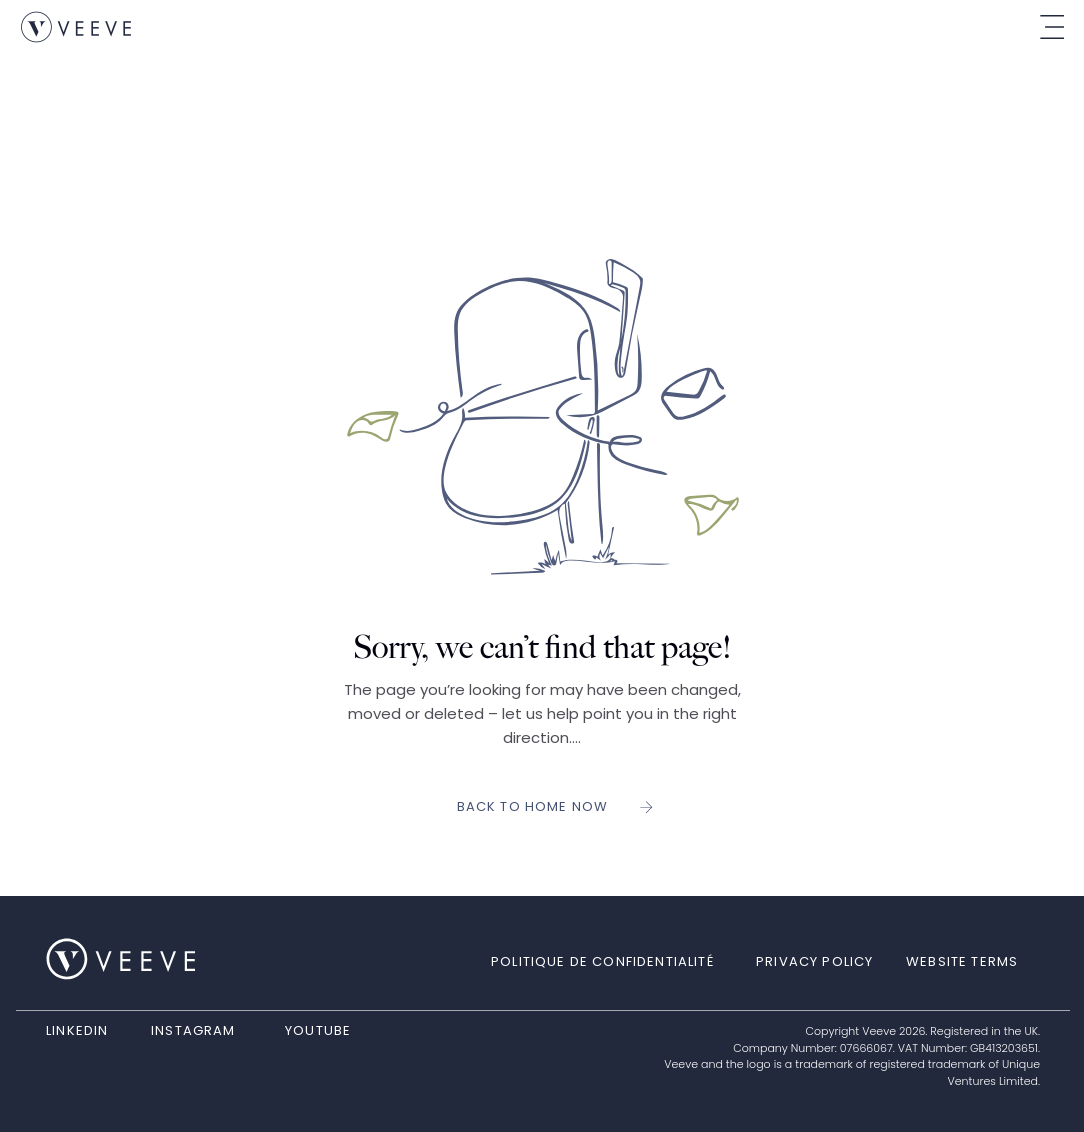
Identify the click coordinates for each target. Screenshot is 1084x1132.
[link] (76, 27)
